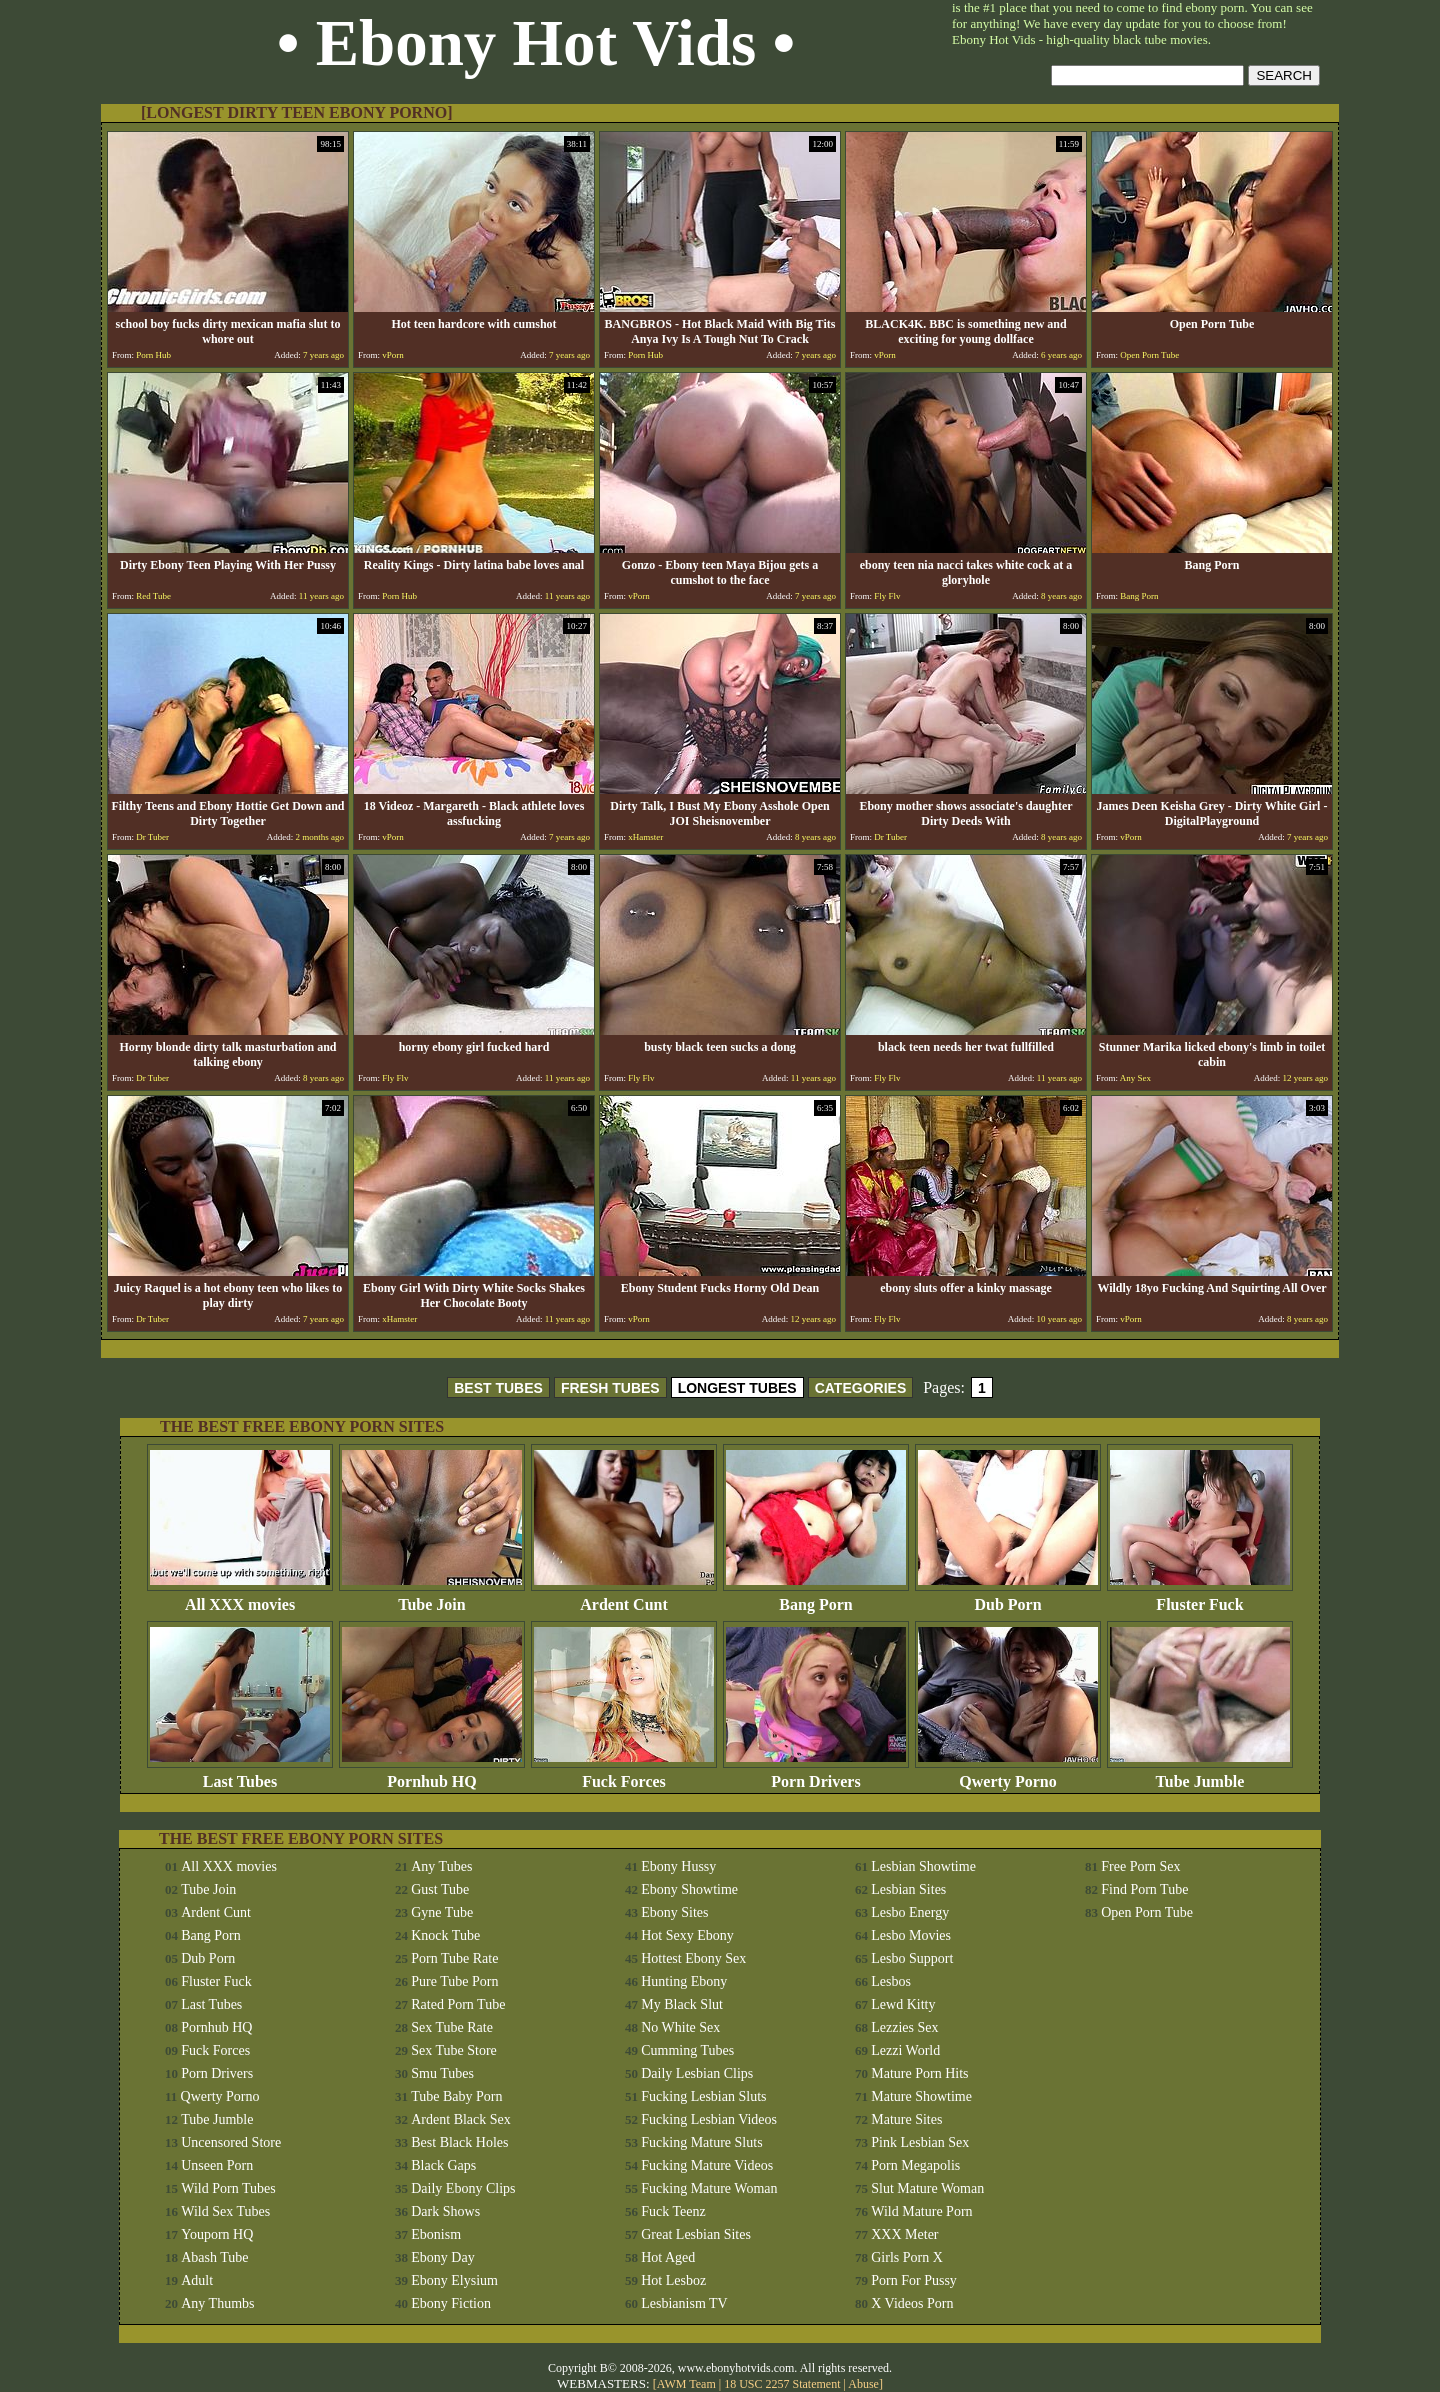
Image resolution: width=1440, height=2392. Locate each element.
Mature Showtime (921, 2096)
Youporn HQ (217, 2234)
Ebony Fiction (451, 2303)
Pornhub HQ (432, 1774)
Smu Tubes (442, 2073)
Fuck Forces (624, 1774)
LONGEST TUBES (737, 1388)
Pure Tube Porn (454, 1981)
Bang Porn (816, 1597)
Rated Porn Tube (458, 2004)
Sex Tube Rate (452, 2027)
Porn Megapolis (915, 2165)
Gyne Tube (442, 1912)
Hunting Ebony (684, 1981)
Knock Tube (445, 1935)
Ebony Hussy (678, 1866)
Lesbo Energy (910, 1912)
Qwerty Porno (1008, 1774)
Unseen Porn (217, 2165)
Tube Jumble (1200, 1774)
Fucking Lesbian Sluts (703, 2096)
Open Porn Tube (1147, 1912)
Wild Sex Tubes (225, 2211)
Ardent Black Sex (461, 2119)
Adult (197, 2280)
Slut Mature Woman (927, 2188)
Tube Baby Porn (456, 2096)
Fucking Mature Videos (707, 2165)
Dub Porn (1008, 1597)
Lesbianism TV (684, 2303)
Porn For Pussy (914, 2280)
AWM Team (688, 2384)
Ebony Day (442, 2257)
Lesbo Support (912, 1958)
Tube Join (432, 1597)
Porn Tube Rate (454, 1958)
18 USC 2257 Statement (782, 2384)
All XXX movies (240, 1597)
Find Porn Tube (1144, 1889)
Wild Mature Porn (921, 2211)
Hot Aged (668, 2257)
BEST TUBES (498, 1388)
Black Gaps (443, 2165)
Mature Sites (906, 2119)
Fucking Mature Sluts (701, 2142)
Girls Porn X (907, 2257)
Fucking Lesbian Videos (709, 2119)
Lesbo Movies (911, 1935)
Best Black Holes (459, 2142)
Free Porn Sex (1140, 1866)
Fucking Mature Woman (709, 2188)
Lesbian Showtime (923, 1866)
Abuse (863, 2384)
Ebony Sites (674, 1912)
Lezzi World (905, 2050)
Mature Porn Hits (919, 2073)
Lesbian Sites (908, 1889)
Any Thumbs (217, 2303)
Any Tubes (441, 1866)
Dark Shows (445, 2211)
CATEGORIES (861, 1388)
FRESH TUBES (610, 1388)
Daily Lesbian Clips (697, 2073)
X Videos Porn (912, 2303)
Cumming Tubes (687, 2050)
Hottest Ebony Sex (693, 1958)
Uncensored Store (231, 2142)
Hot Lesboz (673, 2280)
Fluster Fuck (1200, 1597)
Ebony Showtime (689, 1889)
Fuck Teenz (673, 2211)
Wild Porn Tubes (228, 2188)
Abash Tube (214, 2257)
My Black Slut (682, 2004)
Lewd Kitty (903, 2004)
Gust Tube (440, 1889)
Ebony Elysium (454, 2280)
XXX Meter (904, 2234)
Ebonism (436, 2234)
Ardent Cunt (624, 1597)
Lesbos (891, 1981)
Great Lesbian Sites (696, 2234)
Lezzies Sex (904, 2027)
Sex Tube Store (454, 2050)
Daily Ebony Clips (463, 2188)
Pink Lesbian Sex (920, 2142)
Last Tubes (240, 1774)
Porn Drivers (816, 1774)
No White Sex (680, 2027)
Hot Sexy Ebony (687, 1935)
